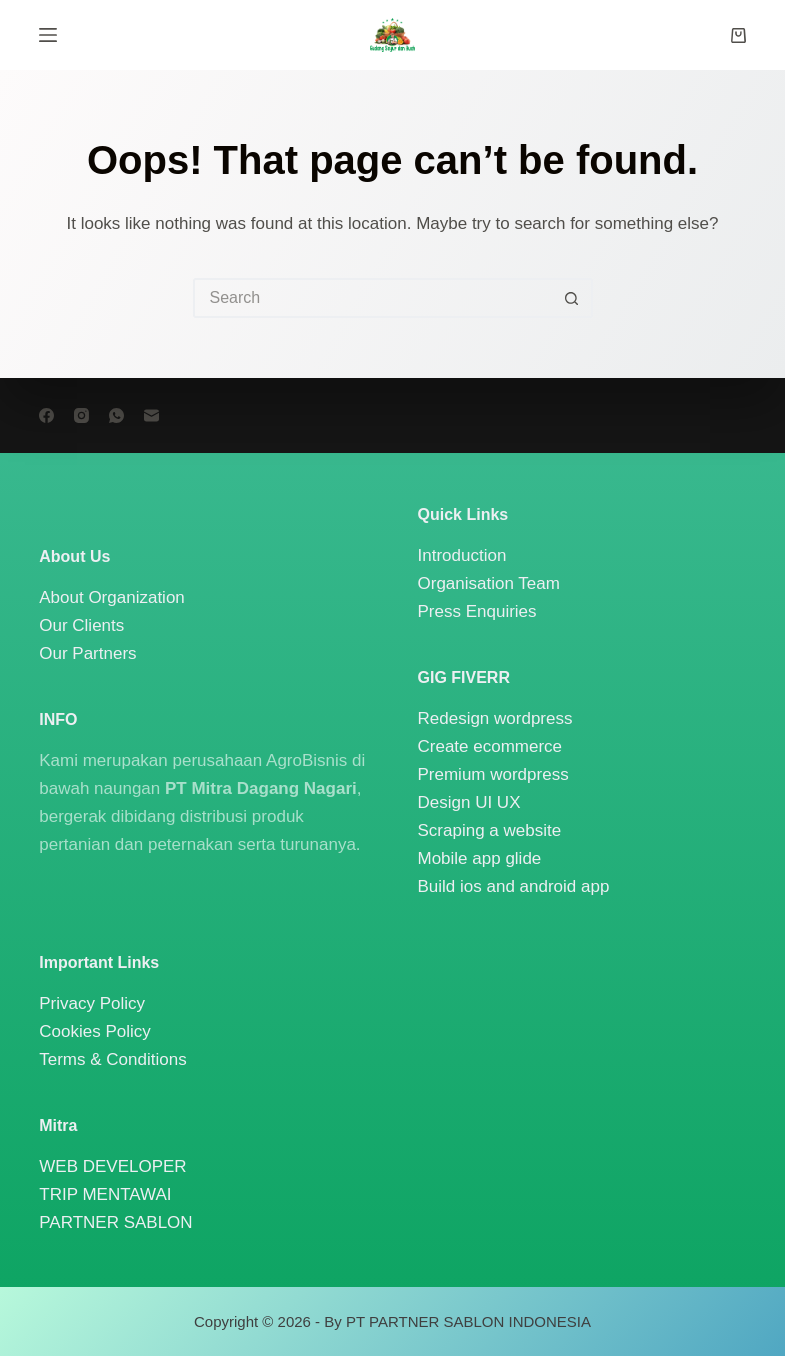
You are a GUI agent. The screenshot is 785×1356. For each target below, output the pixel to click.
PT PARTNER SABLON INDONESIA (468, 1321)
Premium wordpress (493, 774)
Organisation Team (489, 583)
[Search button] (573, 298)
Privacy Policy (92, 1003)
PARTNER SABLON (115, 1222)
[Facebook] (46, 415)
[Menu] (48, 35)
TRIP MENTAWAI (105, 1194)
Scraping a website (490, 830)
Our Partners (87, 653)
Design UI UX (469, 802)
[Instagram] (81, 415)
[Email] (151, 415)
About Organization (112, 597)
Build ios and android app (514, 886)
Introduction (462, 555)
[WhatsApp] (116, 415)
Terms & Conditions (112, 1059)
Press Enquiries (477, 611)
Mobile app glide (480, 858)
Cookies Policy (95, 1031)
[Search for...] (373, 298)
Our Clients (81, 625)
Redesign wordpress (495, 718)
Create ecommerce (490, 746)
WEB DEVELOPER (112, 1166)
